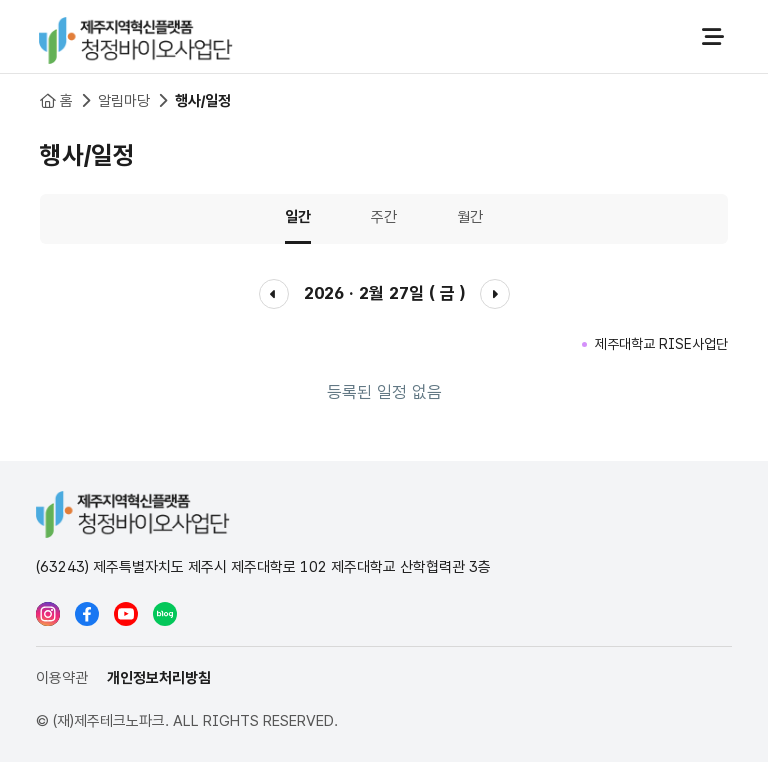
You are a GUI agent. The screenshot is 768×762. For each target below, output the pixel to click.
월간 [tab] (470, 217)
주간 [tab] (384, 217)
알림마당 (124, 101)
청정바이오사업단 (136, 37)
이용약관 (62, 678)
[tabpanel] (384, 345)
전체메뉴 (713, 37)
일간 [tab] (298, 217)
